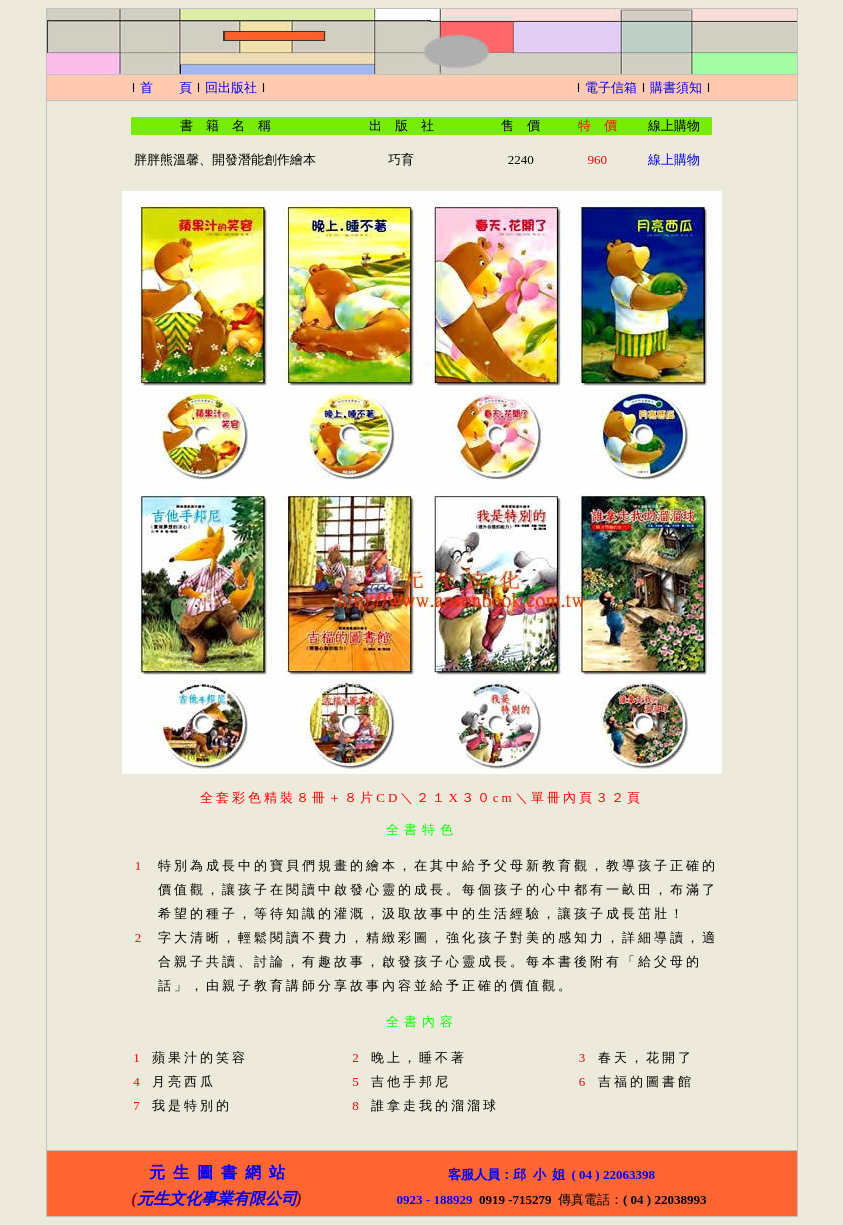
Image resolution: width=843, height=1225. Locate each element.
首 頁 (166, 87)
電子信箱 (611, 87)
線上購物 (674, 159)
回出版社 (231, 87)
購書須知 (676, 87)
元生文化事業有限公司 (217, 1198)
